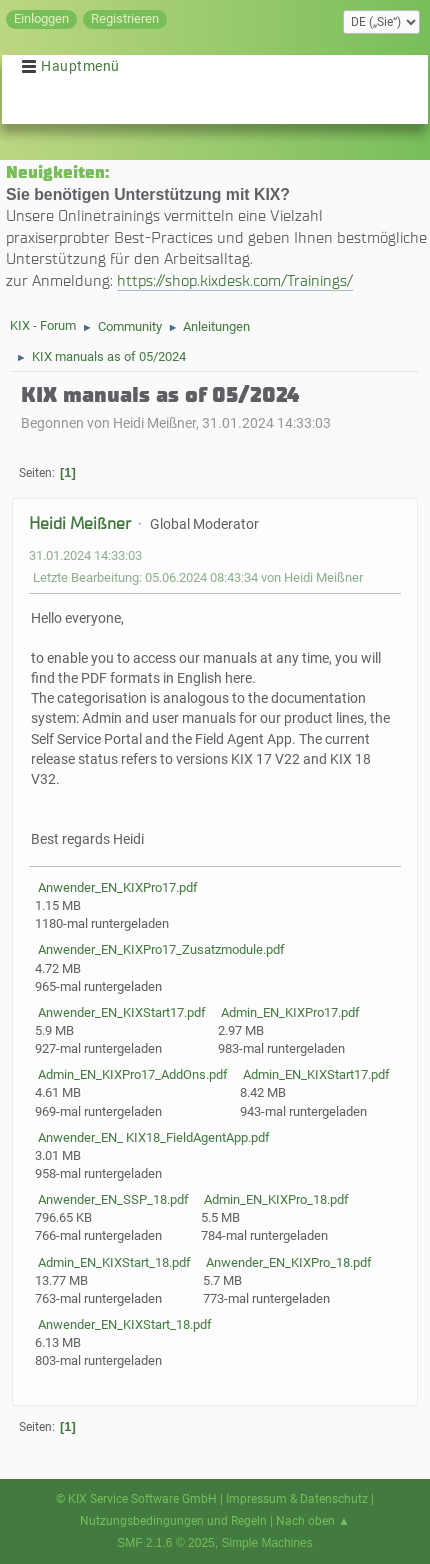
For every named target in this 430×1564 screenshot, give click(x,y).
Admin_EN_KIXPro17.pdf (289, 1012)
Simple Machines (266, 1543)
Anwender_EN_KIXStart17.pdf (120, 1012)
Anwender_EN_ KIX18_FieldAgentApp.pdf (152, 1137)
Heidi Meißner (80, 523)
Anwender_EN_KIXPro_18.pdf (287, 1262)
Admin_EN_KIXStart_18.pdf (113, 1262)
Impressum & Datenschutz (297, 1499)
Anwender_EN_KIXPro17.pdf (116, 887)
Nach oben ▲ (313, 1521)
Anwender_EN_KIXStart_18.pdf (123, 1324)
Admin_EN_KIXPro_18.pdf (275, 1199)
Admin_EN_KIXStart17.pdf (315, 1074)
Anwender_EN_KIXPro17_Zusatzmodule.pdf (160, 949)
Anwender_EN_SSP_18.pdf (112, 1199)
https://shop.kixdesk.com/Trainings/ (235, 280)
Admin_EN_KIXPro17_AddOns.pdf (131, 1074)
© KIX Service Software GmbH (136, 1499)
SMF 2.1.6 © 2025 (166, 1543)
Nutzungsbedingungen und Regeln (173, 1521)
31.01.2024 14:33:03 (85, 555)
